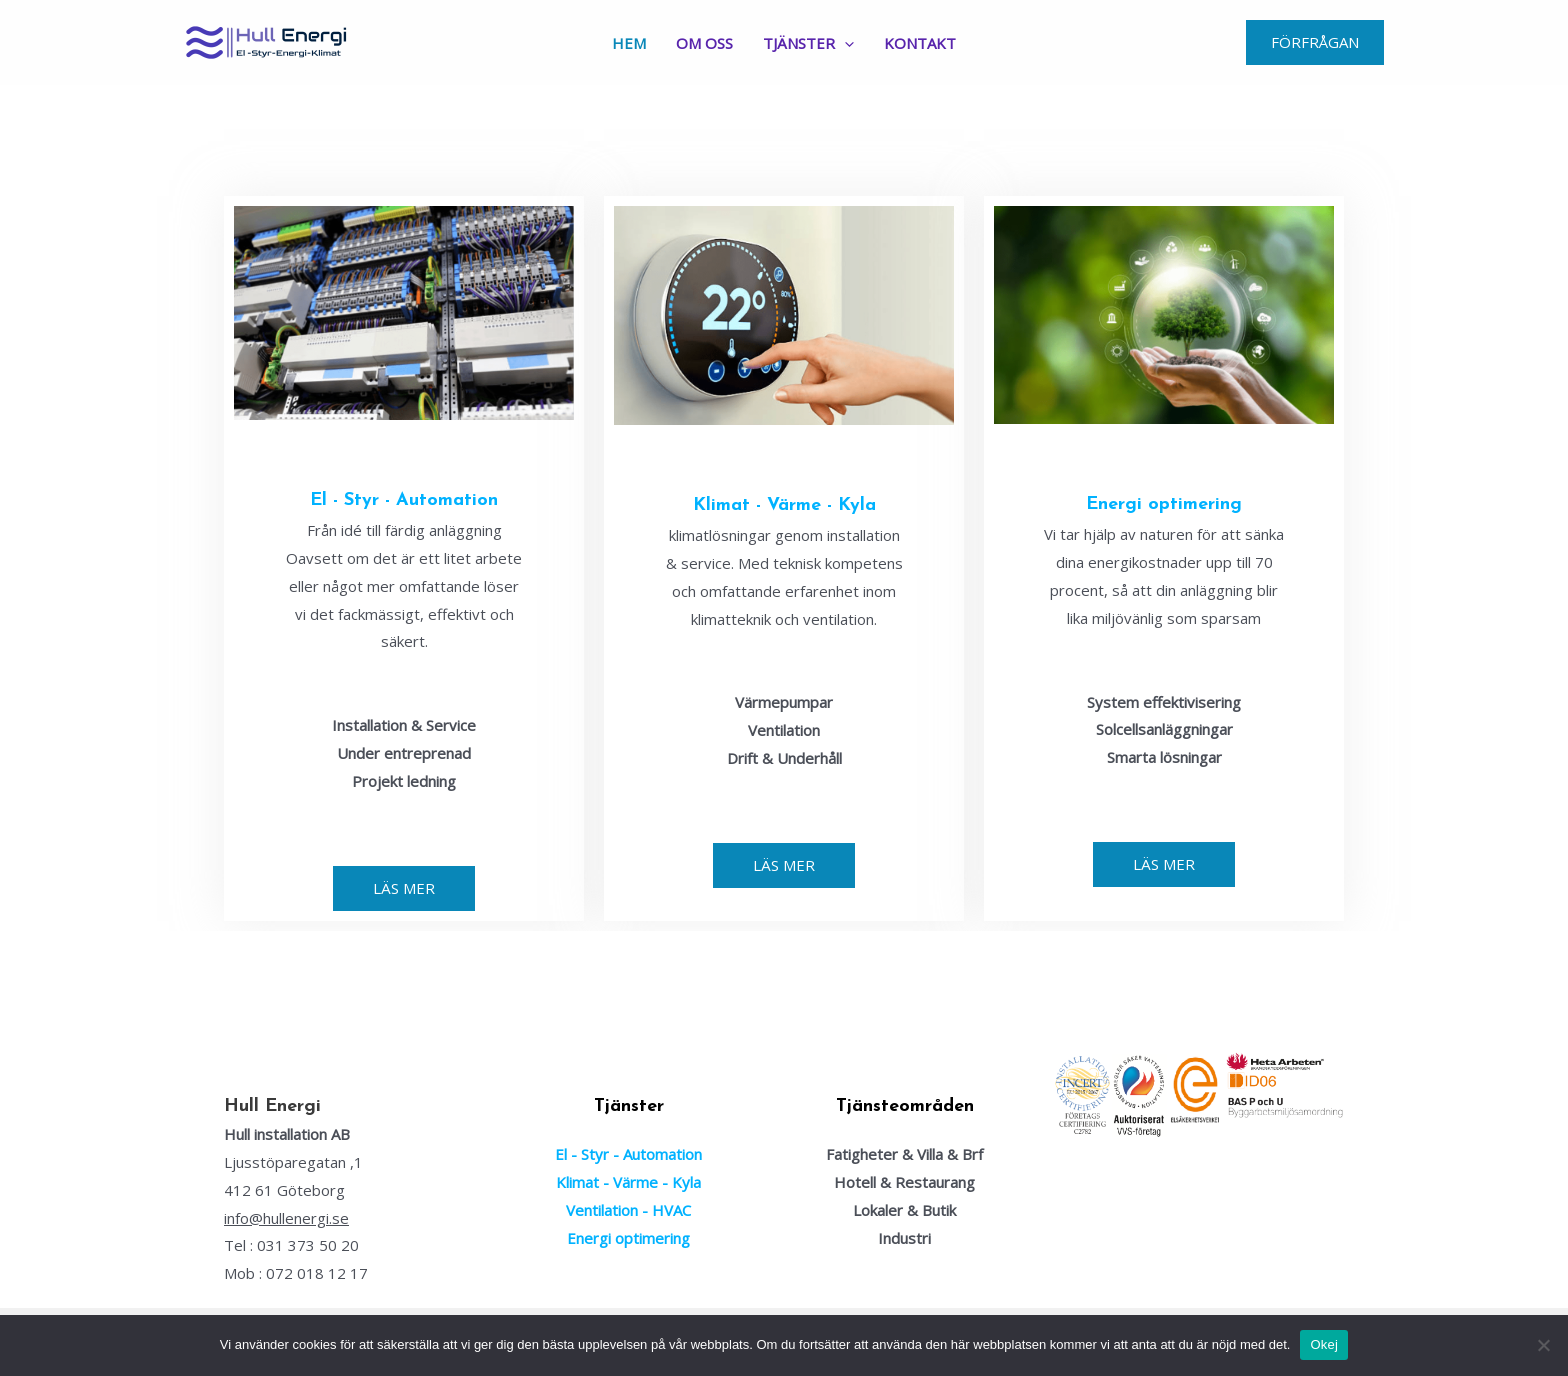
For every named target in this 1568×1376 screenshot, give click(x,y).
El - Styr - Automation (404, 500)
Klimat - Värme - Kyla (784, 505)
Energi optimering (1164, 504)
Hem (629, 43)
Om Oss (704, 43)
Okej (1324, 1344)
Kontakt (920, 43)
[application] (844, 43)
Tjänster (808, 43)
